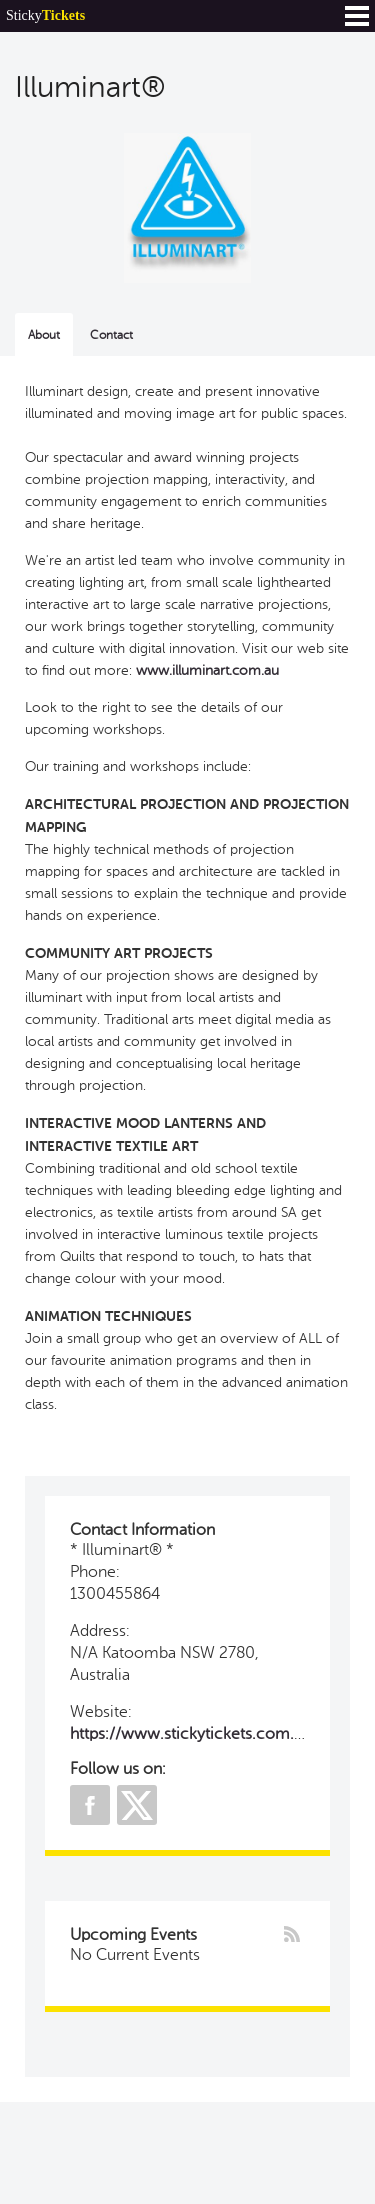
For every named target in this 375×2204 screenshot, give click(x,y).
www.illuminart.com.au (207, 670)
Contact (111, 335)
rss (292, 1934)
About (44, 335)
